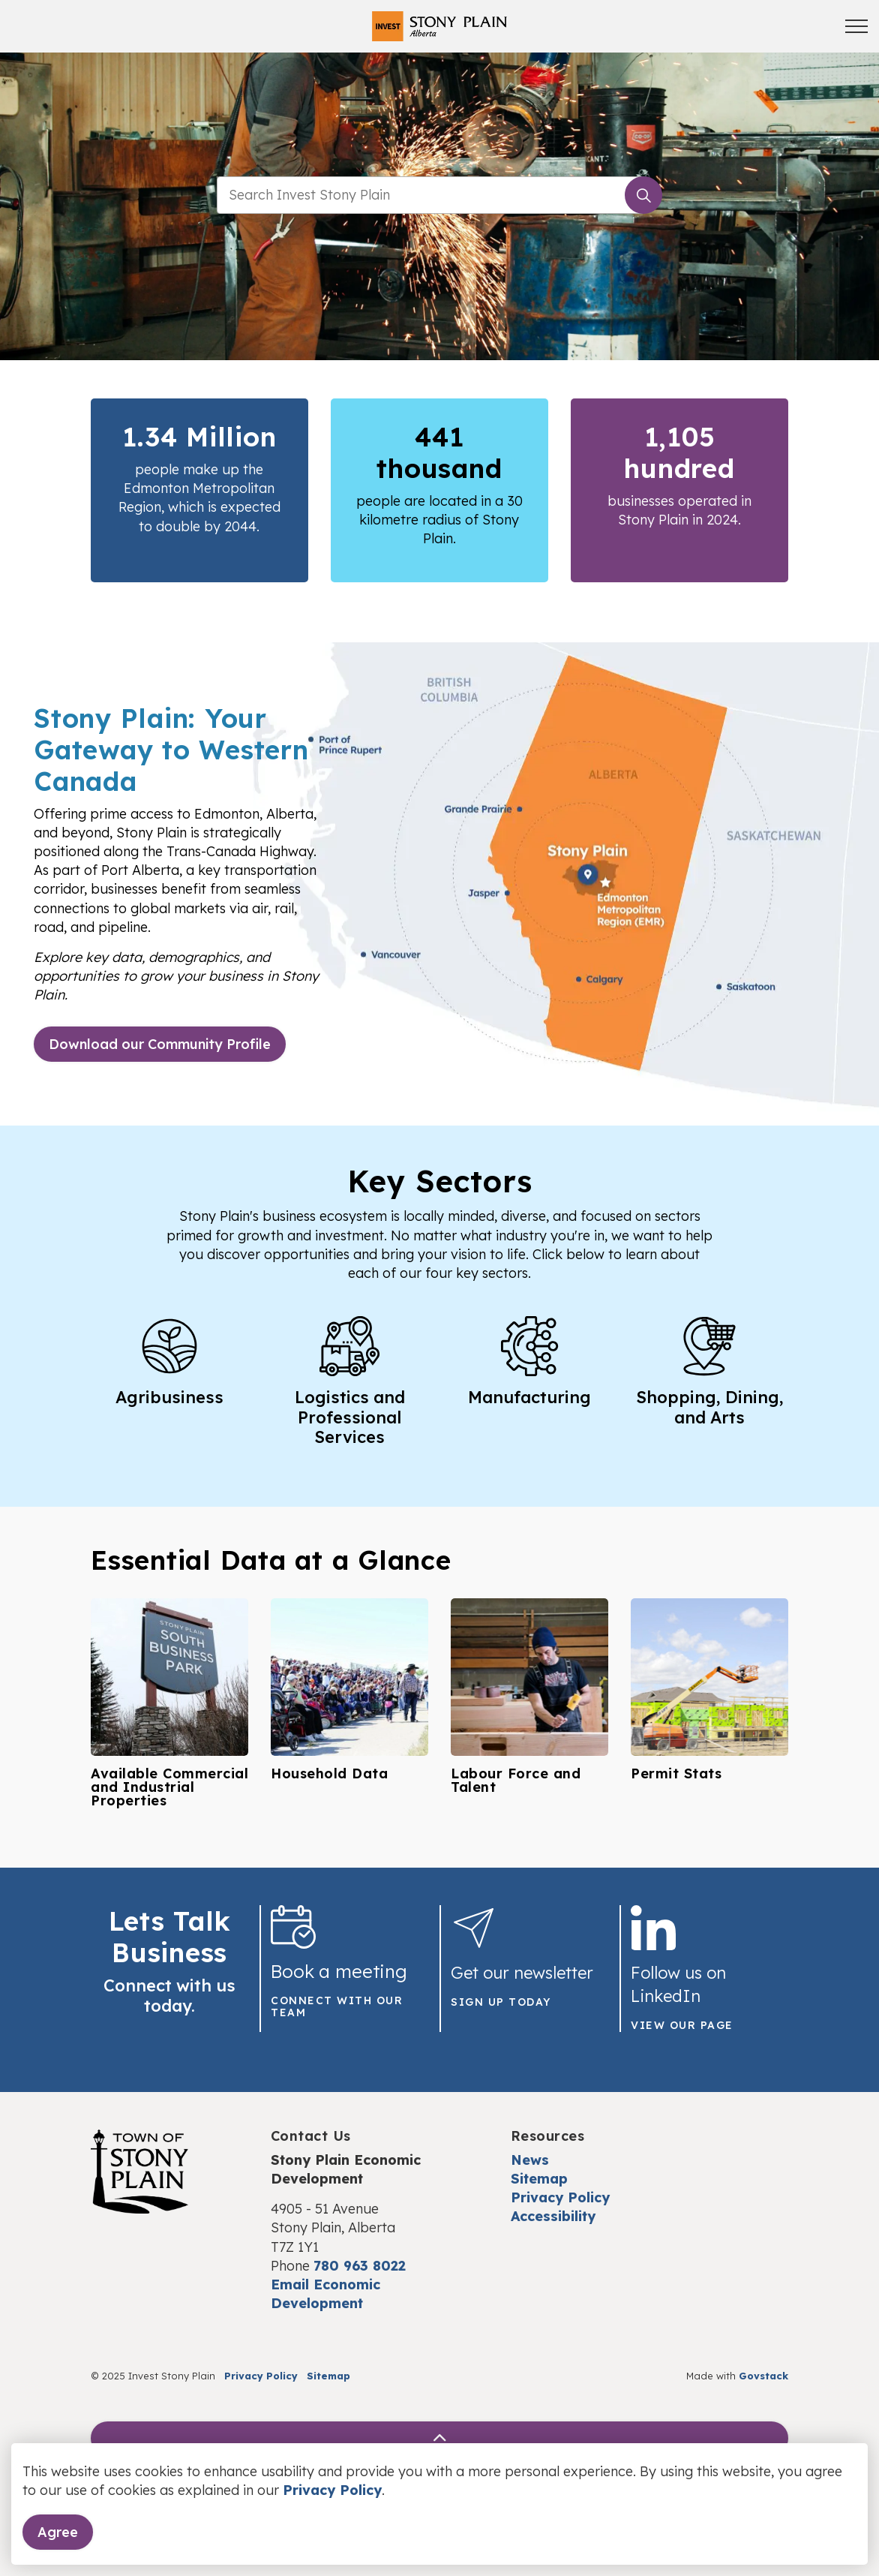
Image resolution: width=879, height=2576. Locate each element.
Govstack (763, 2376)
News (530, 2160)
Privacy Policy (332, 2490)
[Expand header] (856, 26)
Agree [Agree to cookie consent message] (58, 2532)
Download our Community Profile (159, 1044)
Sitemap (539, 2178)
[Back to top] (439, 2438)
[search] (437, 195)
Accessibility (553, 2216)
